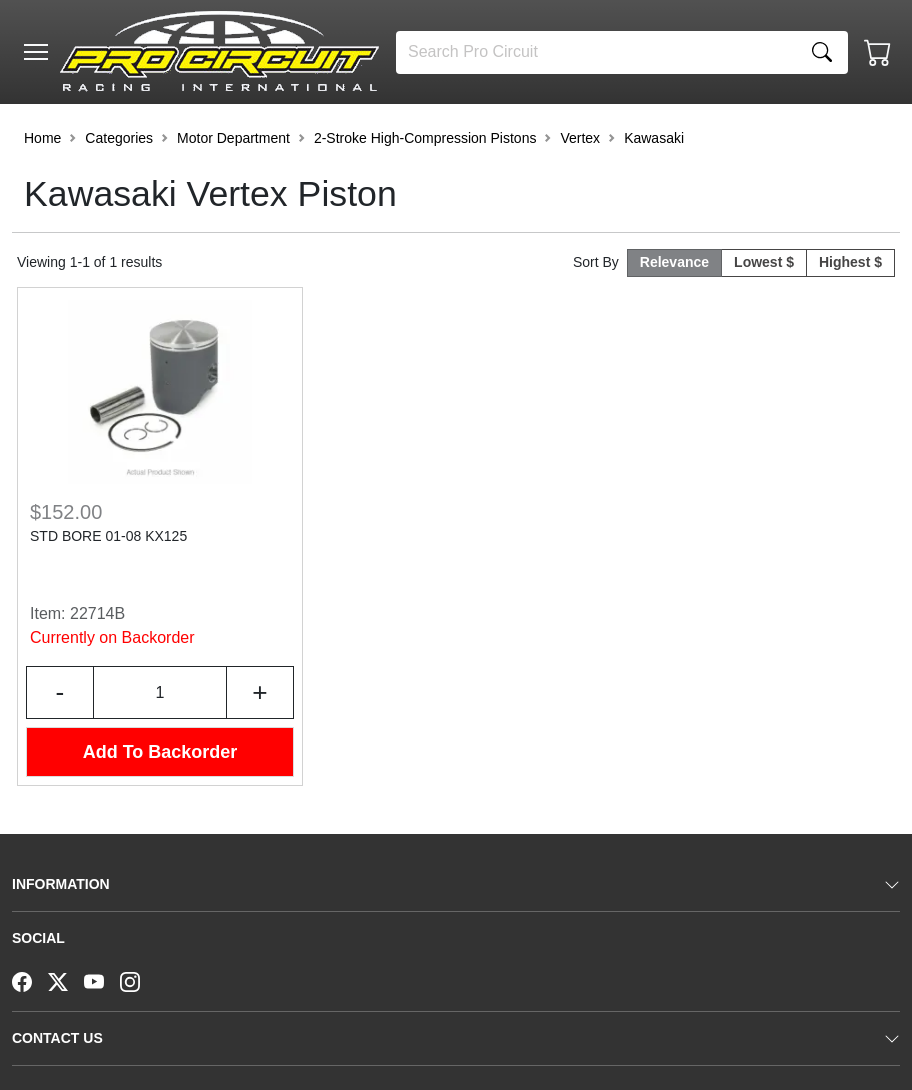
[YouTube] (102, 980)
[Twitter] (66, 980)
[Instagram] (138, 980)
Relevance (674, 262)
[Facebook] (30, 980)
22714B (97, 613)
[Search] (596, 52)
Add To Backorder (160, 752)
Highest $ (850, 262)
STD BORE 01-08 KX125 (108, 536)
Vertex (580, 138)
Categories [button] (119, 138)
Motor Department (233, 138)
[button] (36, 52)
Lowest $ (764, 262)
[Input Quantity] (160, 692)
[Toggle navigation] (36, 52)
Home (42, 138)
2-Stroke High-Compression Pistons (425, 138)
